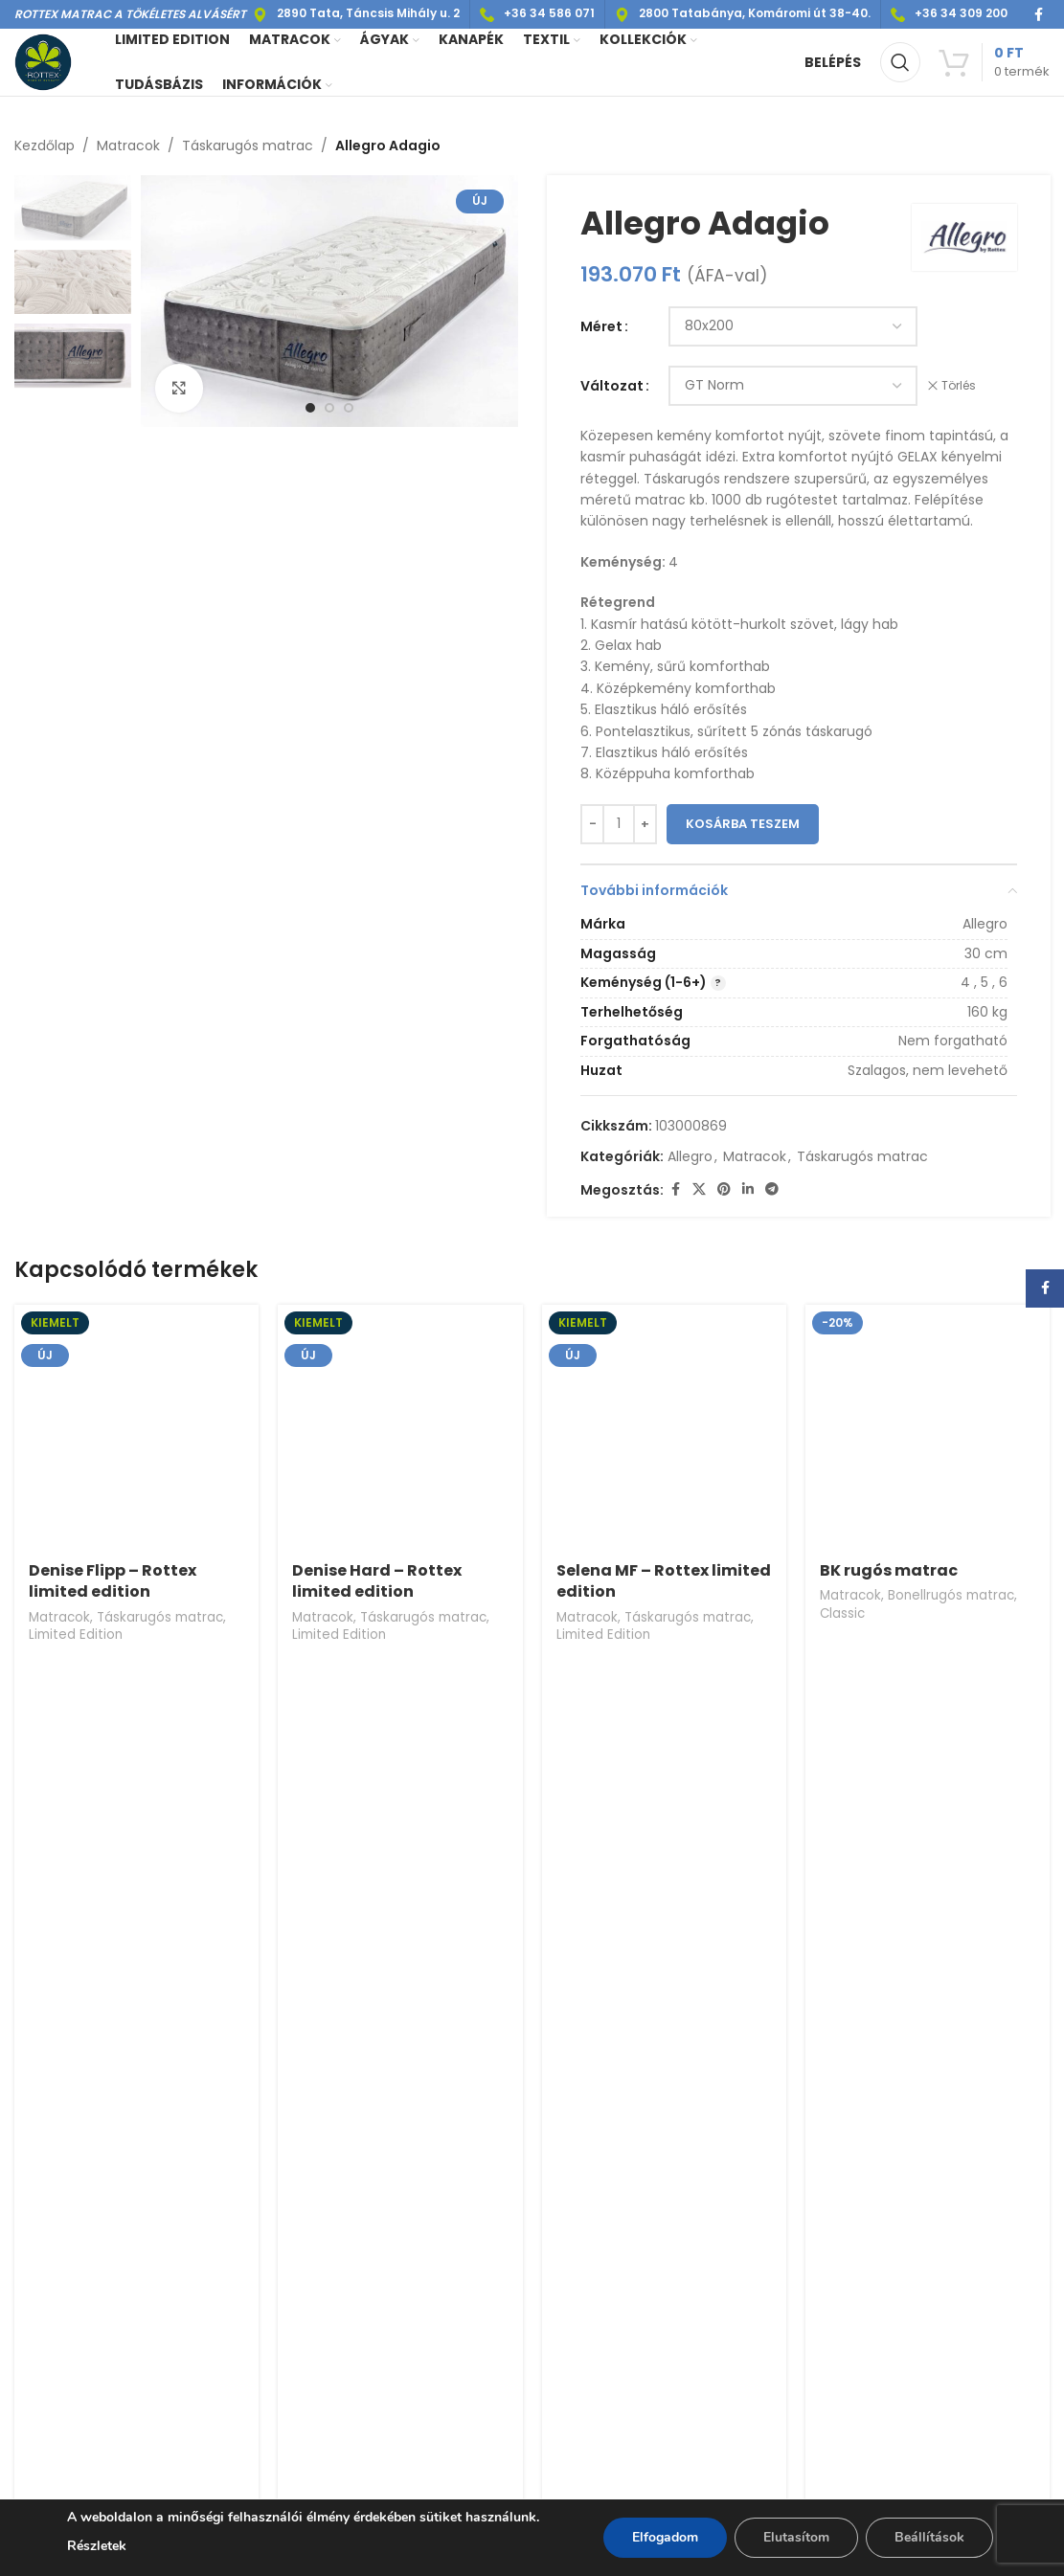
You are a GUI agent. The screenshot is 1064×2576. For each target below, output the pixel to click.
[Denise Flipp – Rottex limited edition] (136, 1427)
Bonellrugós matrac (951, 1595)
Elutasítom (796, 2537)
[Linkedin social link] (747, 1190)
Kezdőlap (44, 145)
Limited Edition (76, 1634)
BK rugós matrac (889, 1570)
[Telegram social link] (771, 1190)
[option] (310, 408)
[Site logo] (43, 61)
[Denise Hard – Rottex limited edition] (400, 1427)
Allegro (690, 1156)
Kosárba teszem (743, 824)
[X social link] (699, 1190)
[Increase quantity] (645, 824)
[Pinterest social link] (724, 1190)
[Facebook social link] (1038, 15)
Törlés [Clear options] (958, 385)
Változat (612, 385)
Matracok (128, 145)
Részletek (96, 2546)
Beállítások (929, 2537)
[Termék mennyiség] (618, 824)
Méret (601, 326)
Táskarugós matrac (247, 145)
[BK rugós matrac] (927, 1427)
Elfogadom (665, 2537)
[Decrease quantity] (592, 824)
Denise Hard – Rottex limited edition (377, 1580)
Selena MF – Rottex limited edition (663, 1580)
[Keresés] (900, 62)
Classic (842, 1613)
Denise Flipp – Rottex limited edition (112, 1580)
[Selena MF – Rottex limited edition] (664, 1427)
